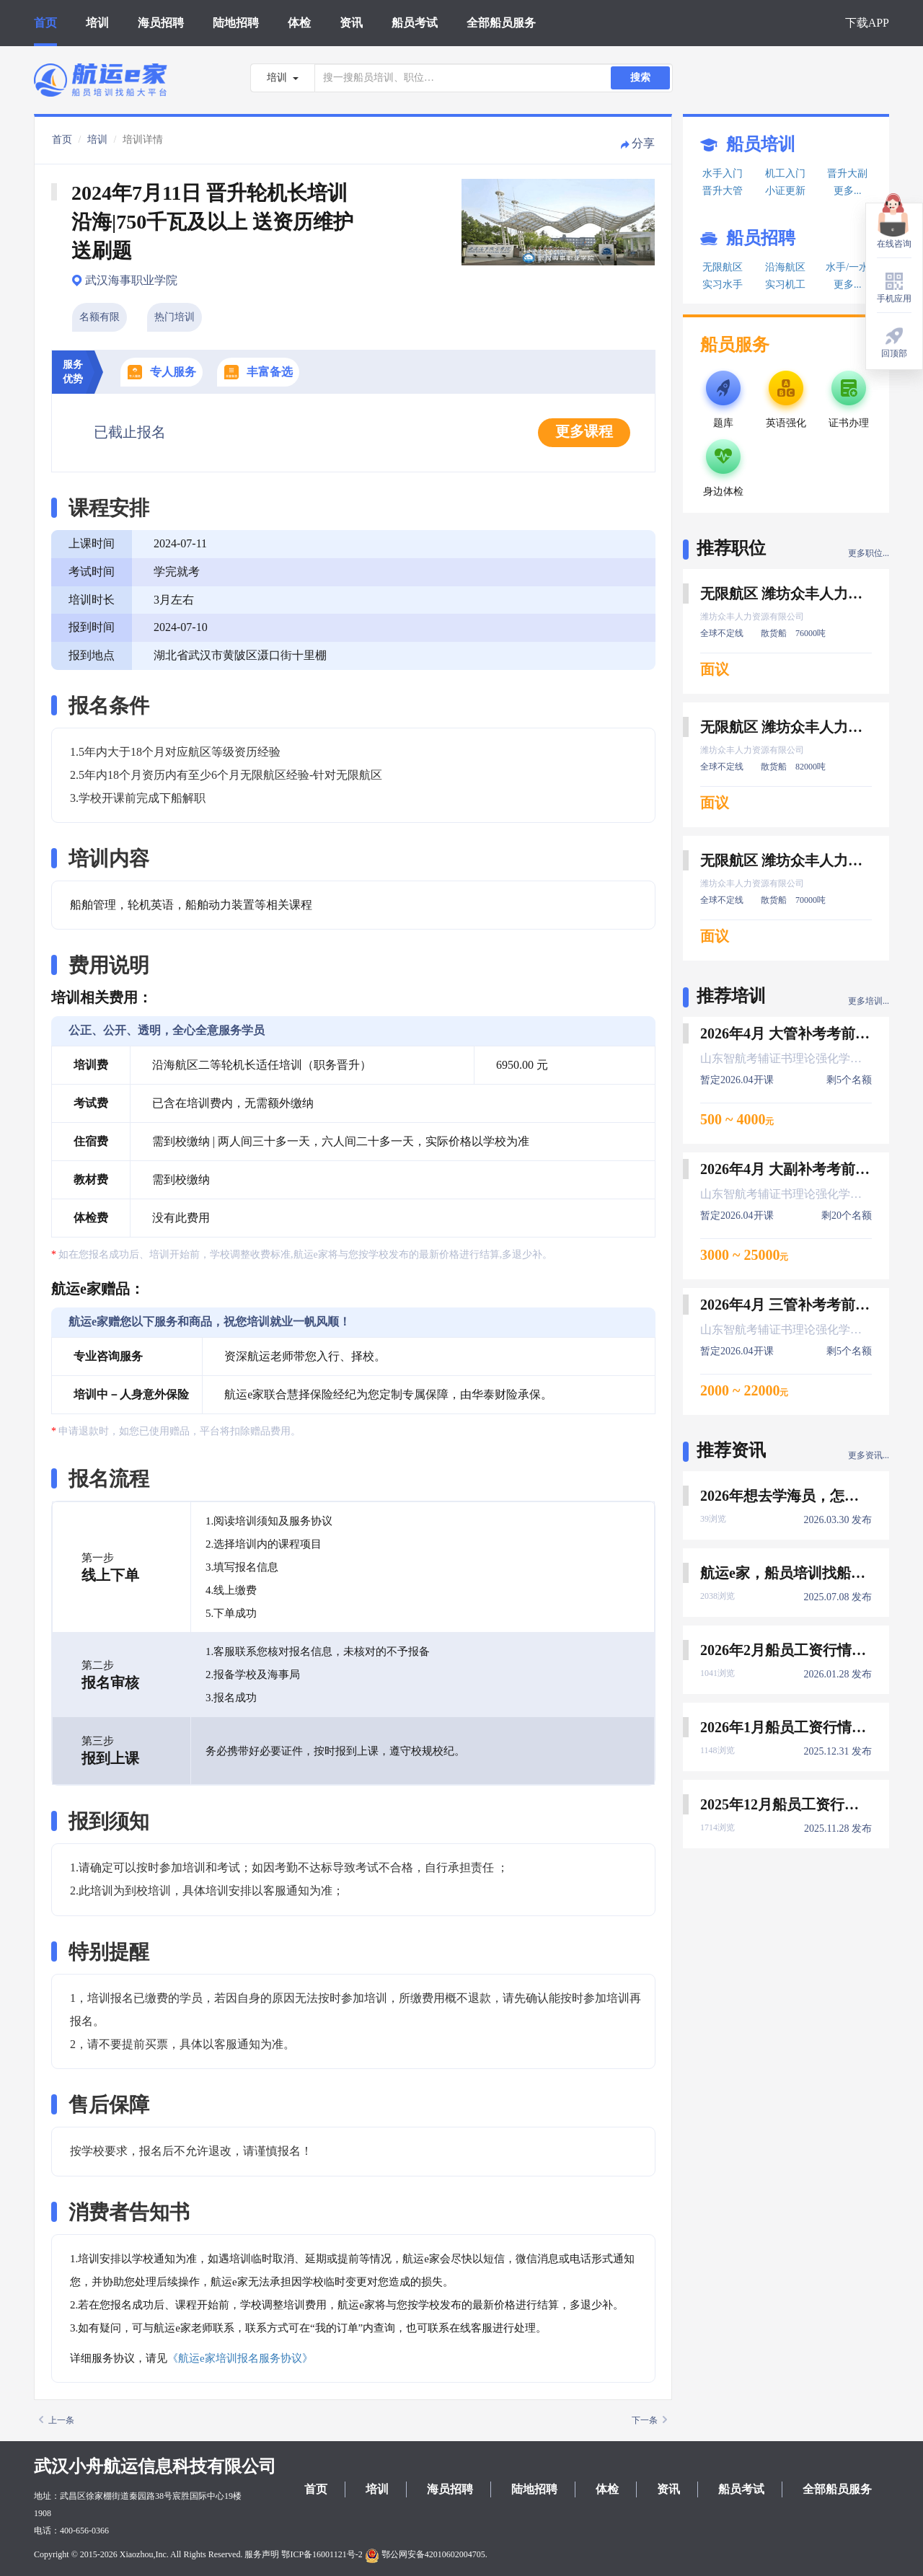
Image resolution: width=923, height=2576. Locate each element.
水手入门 (722, 173)
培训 (97, 23)
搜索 (640, 77)
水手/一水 (847, 267)
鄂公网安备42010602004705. (426, 2554)
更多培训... (868, 1001)
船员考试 (415, 23)
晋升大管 (722, 190)
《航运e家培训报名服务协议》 (240, 2358)
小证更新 (785, 190)
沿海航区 (785, 267)
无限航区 (722, 267)
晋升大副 (847, 173)
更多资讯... (868, 1455)
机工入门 (785, 173)
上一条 (56, 2420)
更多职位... (868, 553)
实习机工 (785, 284)
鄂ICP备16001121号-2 (321, 2554)
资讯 (351, 23)
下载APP (867, 23)
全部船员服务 (501, 23)
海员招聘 (161, 23)
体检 (299, 23)
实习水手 (722, 284)
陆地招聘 (236, 23)
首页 (45, 23)
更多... (848, 190)
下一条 (649, 2420)
